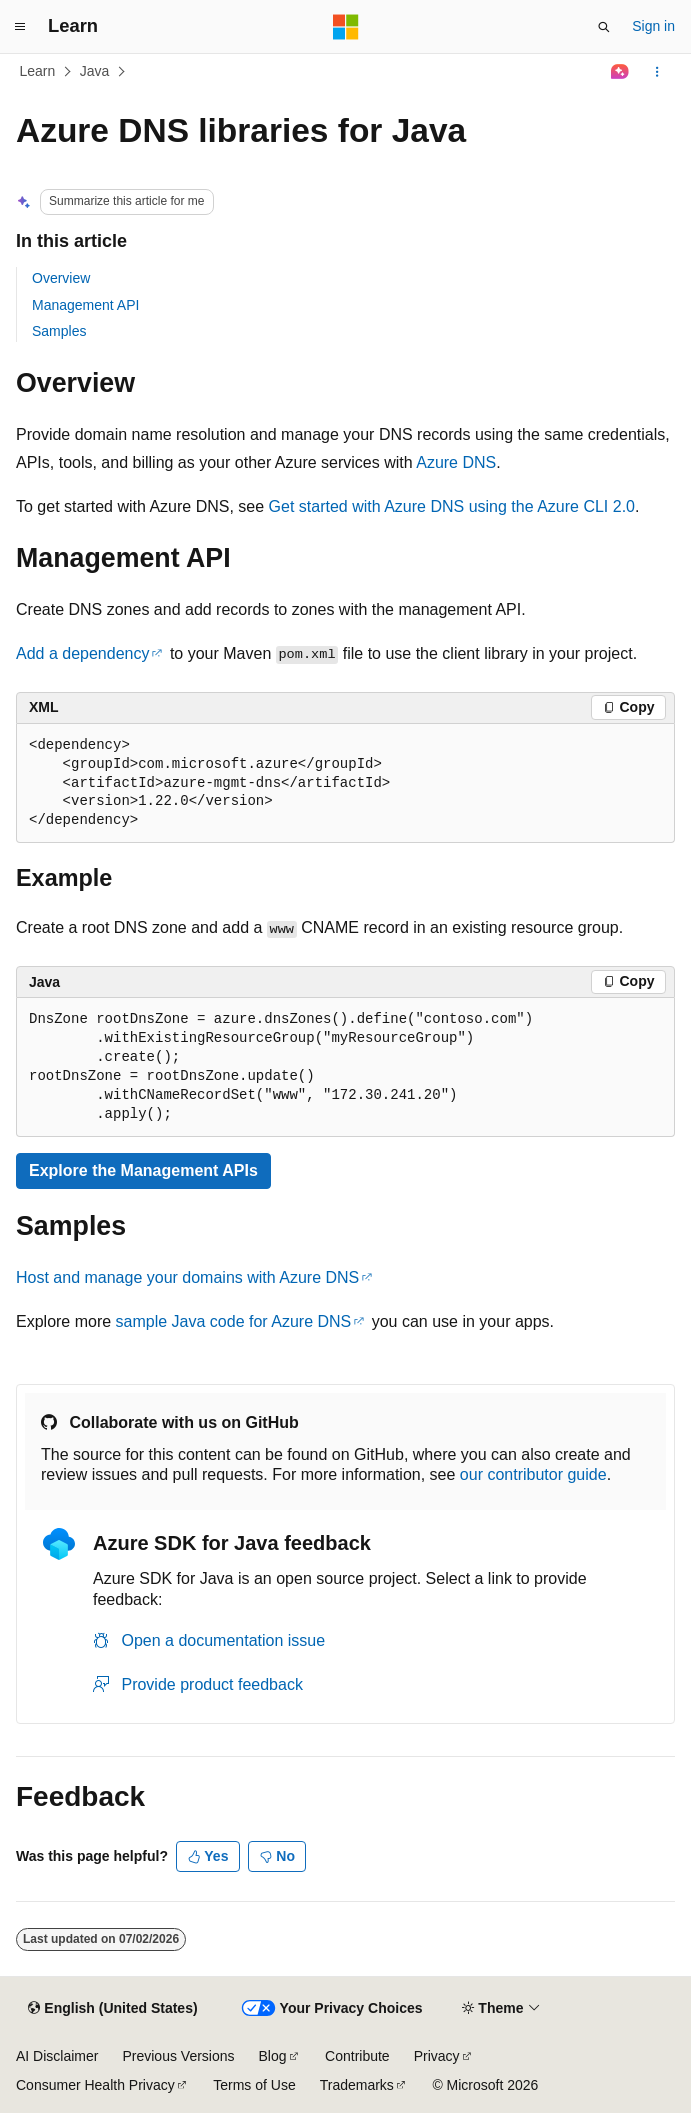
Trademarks (357, 2085)
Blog (273, 2056)
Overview (61, 278)
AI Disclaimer (57, 2056)
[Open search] (604, 27)
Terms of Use (254, 2085)
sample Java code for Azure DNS (234, 1321)
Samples (59, 331)
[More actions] (657, 72)
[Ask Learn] (620, 72)
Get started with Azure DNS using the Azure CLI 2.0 (452, 506)
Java (95, 71)
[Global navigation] (20, 27)
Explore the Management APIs (143, 1170)
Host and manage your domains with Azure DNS (187, 1277)
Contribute (357, 2056)
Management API (85, 305)
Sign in (653, 26)
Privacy (437, 2056)
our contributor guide (533, 1474)
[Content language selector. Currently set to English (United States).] (112, 2009)
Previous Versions (178, 2056)
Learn (38, 71)
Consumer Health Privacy (95, 2085)
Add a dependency (82, 653)
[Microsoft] (346, 27)
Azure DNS (456, 462)
